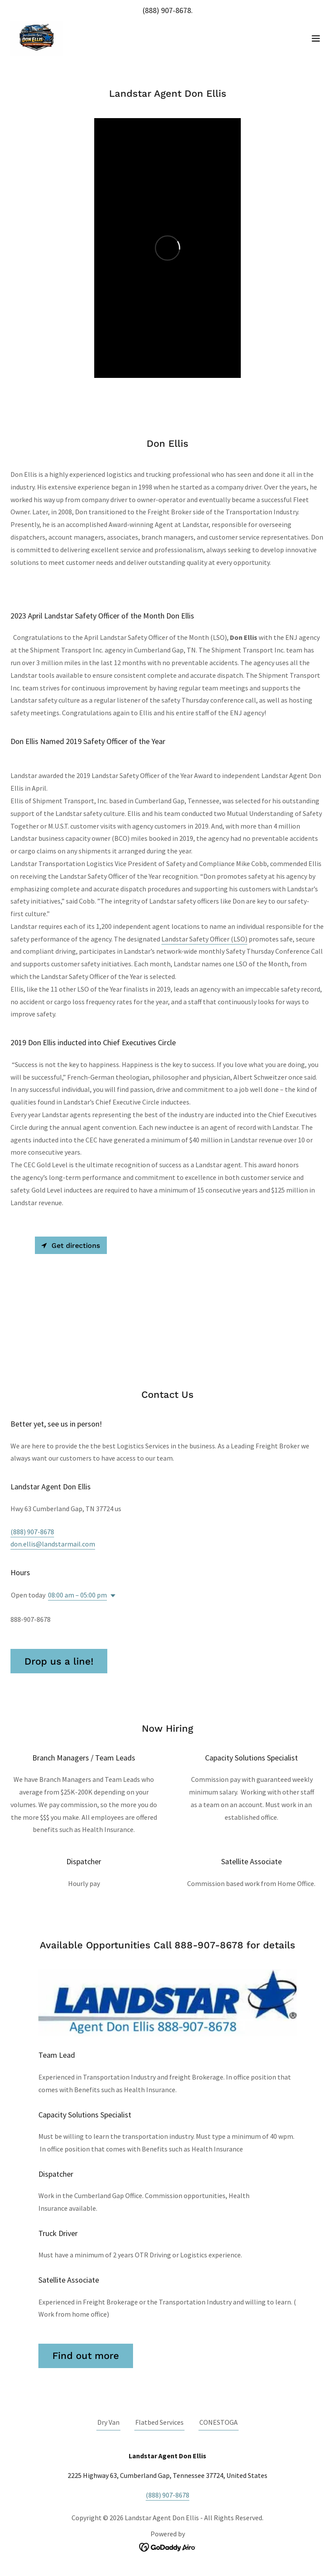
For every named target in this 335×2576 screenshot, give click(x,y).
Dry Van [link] (108, 2422)
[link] (36, 38)
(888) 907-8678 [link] (167, 10)
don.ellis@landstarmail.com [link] (52, 1543)
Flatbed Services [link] (159, 2422)
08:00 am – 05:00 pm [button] (77, 1594)
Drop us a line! (58, 1661)
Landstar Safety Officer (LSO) (204, 939)
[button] (316, 38)
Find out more (85, 2355)
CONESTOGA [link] (218, 2422)
